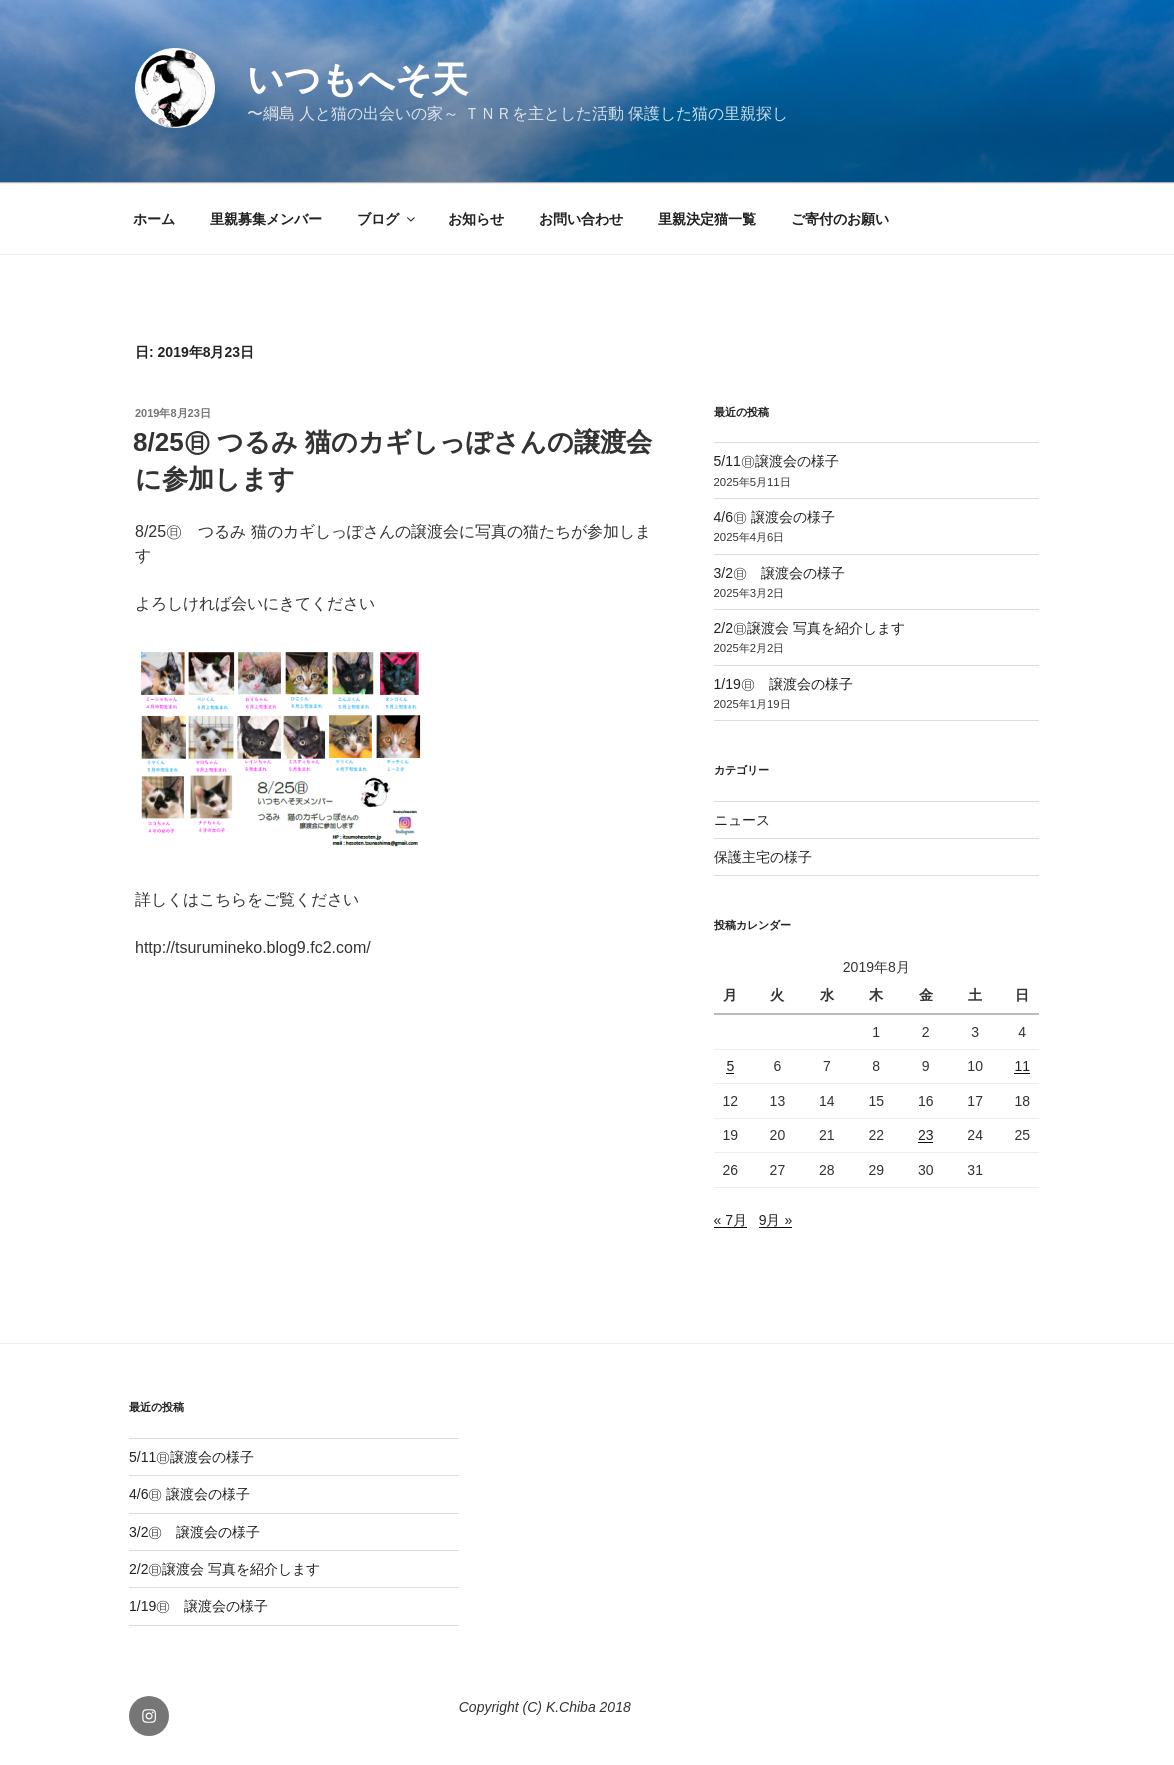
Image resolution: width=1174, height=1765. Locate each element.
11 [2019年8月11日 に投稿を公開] (1022, 1066)
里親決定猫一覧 (707, 219)
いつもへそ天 (357, 79)
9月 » (775, 1220)
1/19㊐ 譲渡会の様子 (783, 684)
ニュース (742, 820)
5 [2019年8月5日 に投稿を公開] (730, 1066)
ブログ (387, 219)
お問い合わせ (581, 219)
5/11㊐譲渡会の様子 (776, 461)
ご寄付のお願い (840, 219)
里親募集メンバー (266, 219)
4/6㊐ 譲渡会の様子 (774, 517)
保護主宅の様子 (763, 857)
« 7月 (730, 1220)
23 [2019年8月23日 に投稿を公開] (926, 1135)
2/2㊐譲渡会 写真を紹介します (809, 628)
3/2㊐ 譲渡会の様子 (779, 573)
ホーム (154, 219)
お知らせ (476, 219)
